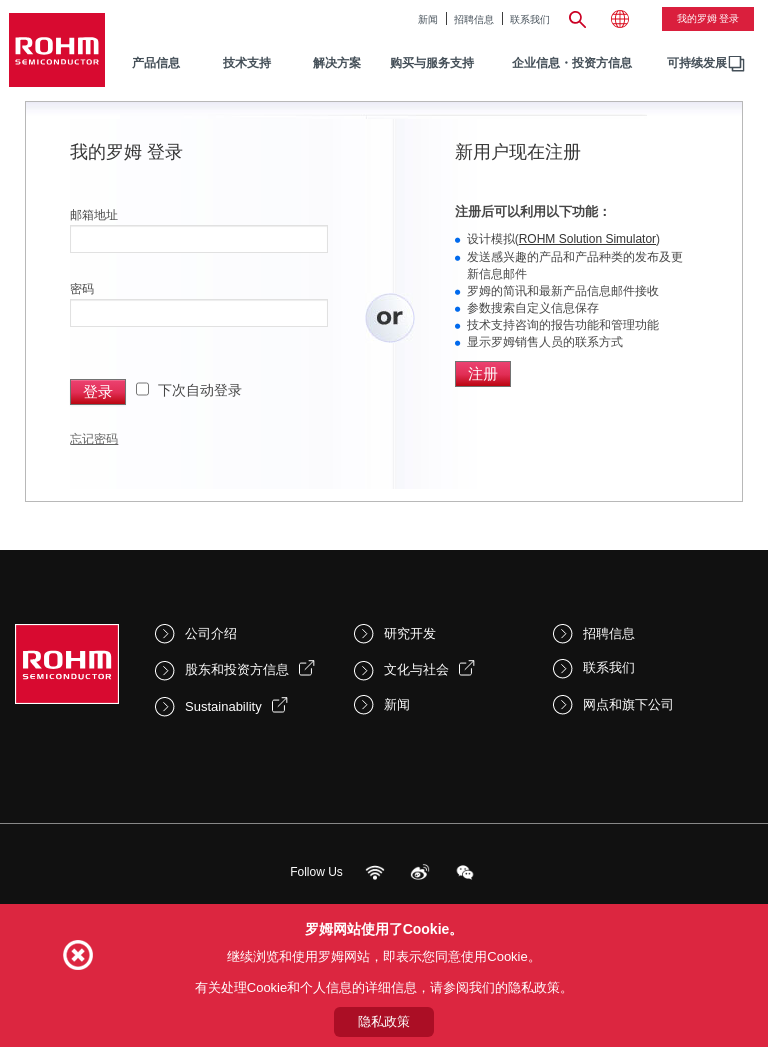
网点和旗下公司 (628, 704)
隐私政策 (384, 1021)
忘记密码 (94, 439)
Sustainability (223, 706)
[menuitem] (697, 63)
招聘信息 (474, 19)
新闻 (428, 19)
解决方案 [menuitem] (337, 63)
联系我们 (530, 19)
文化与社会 (416, 669)
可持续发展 (697, 63)
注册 (483, 373)
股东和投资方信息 (237, 669)
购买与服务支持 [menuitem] (432, 63)
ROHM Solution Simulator (587, 239)
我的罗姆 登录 (708, 18)
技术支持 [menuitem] (247, 63)
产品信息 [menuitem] (156, 63)
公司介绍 (211, 633)
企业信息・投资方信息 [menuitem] (572, 63)
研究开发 (410, 633)
